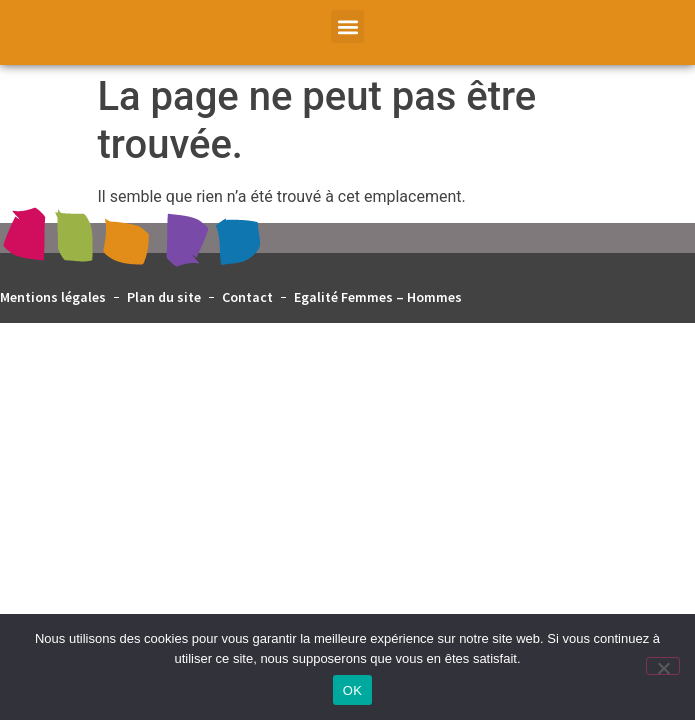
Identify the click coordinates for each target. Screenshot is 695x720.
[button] (347, 26)
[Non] (663, 666)
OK (352, 690)
